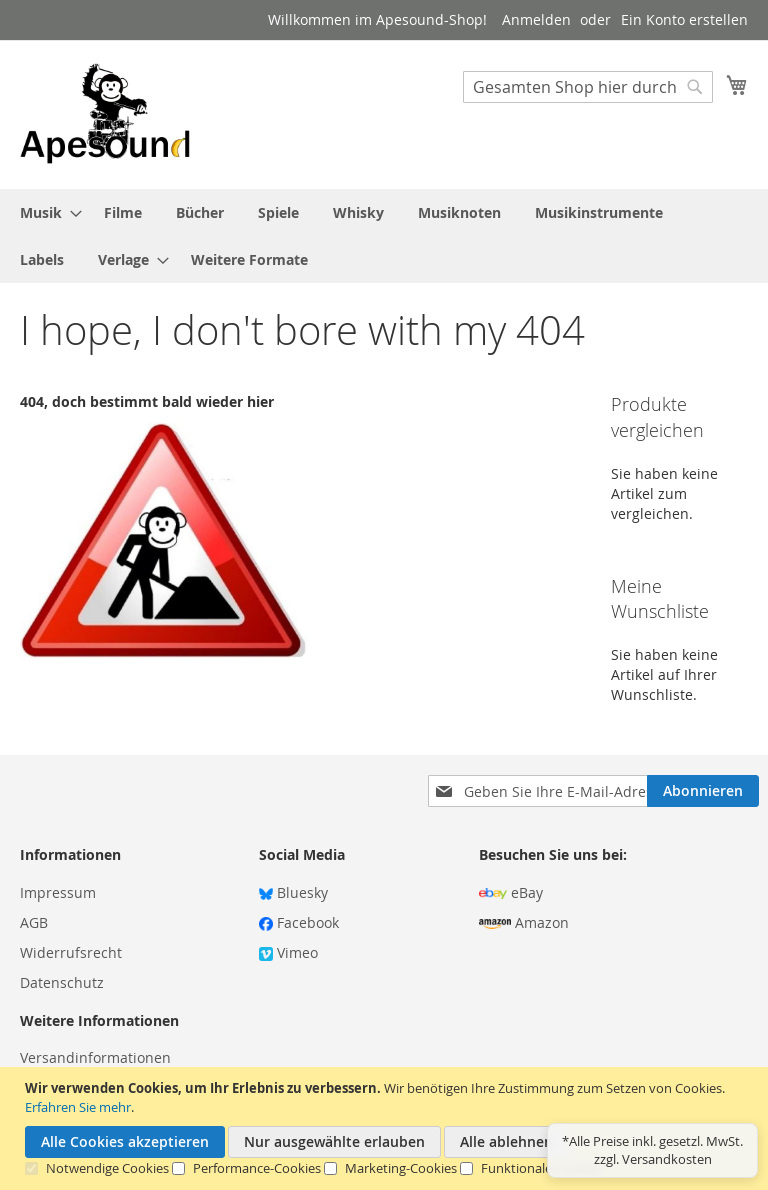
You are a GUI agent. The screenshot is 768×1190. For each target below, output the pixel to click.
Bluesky (293, 892)
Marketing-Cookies (401, 1168)
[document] (386, 1128)
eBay (511, 892)
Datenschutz (62, 982)
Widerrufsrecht (71, 952)
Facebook (299, 922)
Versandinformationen (95, 1057)
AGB (34, 922)
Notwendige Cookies (107, 1168)
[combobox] (588, 87)
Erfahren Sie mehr (78, 1107)
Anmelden (536, 19)
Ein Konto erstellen (684, 19)
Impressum (58, 892)
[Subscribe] (703, 791)
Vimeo (288, 952)
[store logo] (105, 113)
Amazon (524, 922)
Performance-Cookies (257, 1168)
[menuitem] (45, 212)
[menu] (384, 236)
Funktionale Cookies (541, 1168)
